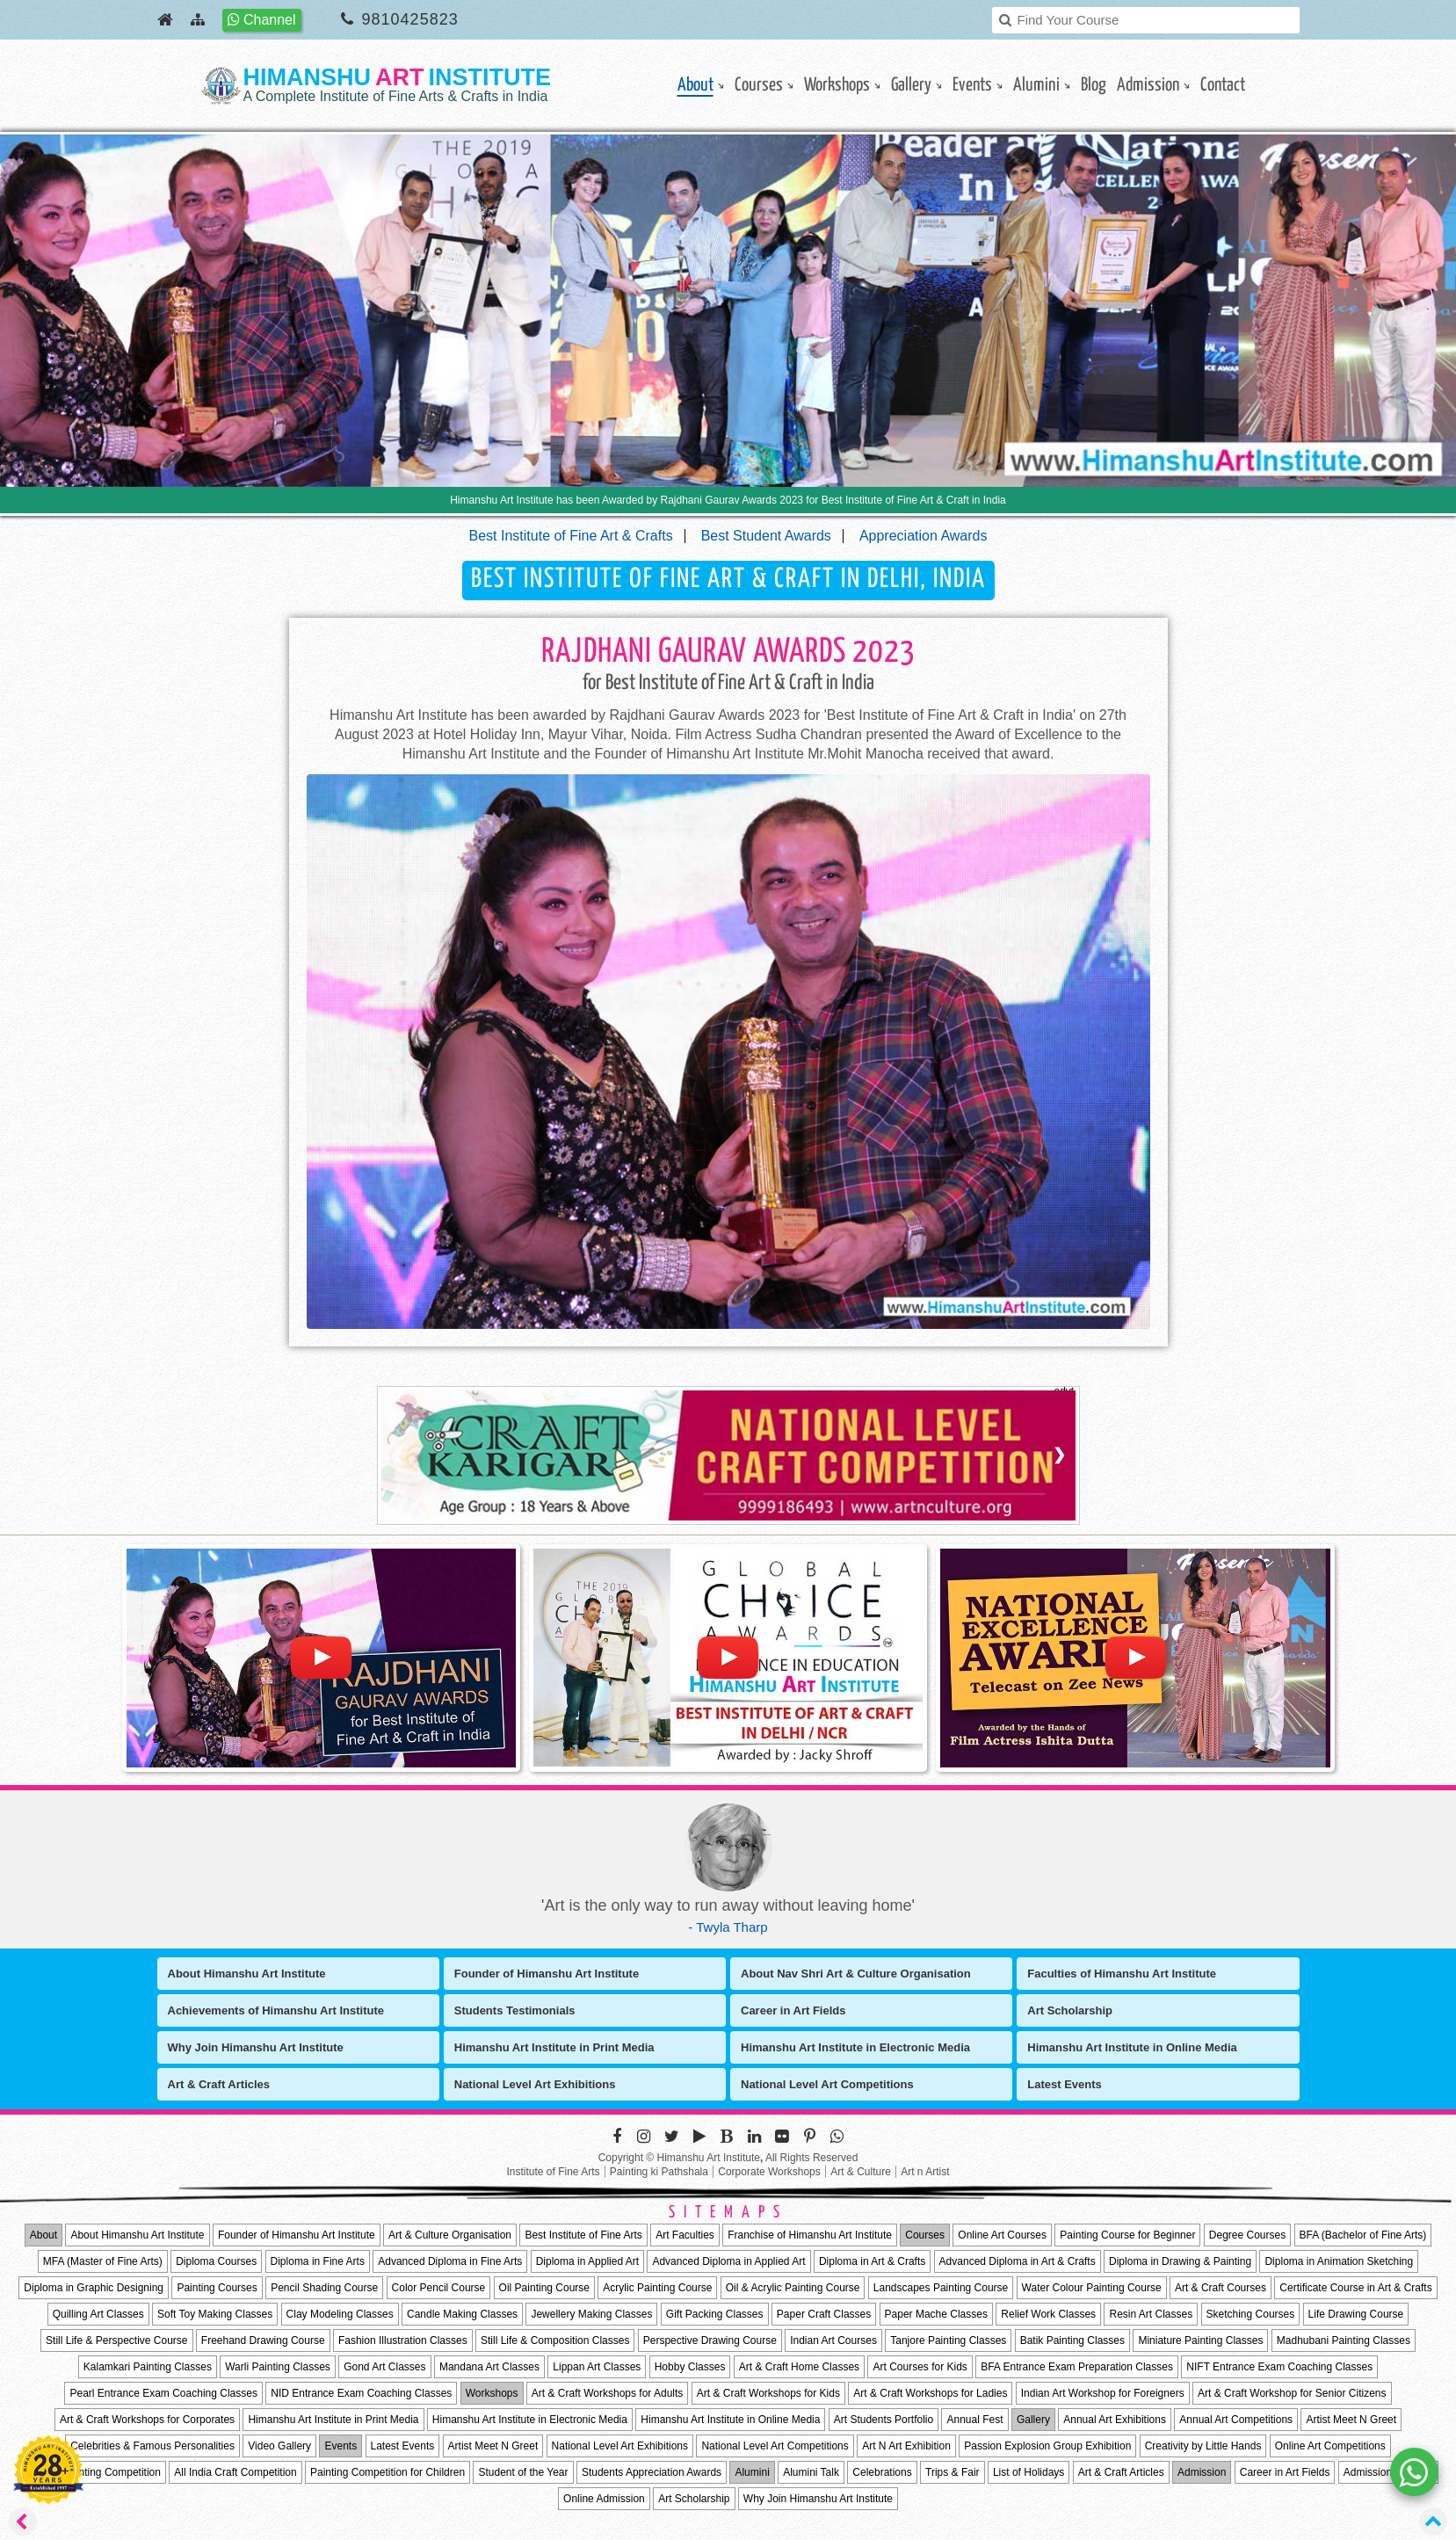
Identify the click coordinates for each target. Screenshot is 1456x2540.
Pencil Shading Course (324, 2288)
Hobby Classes (690, 2367)
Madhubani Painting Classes (1343, 2340)
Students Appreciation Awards (651, 2472)
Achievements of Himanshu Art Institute (276, 2010)
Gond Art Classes (384, 2367)
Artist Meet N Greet (1351, 2419)
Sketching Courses (1250, 2314)
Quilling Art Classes (98, 2314)
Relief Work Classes (1048, 2314)
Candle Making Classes (462, 2314)
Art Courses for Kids (920, 2367)
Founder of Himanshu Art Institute (546, 1973)
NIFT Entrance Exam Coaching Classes (1279, 2367)
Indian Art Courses (833, 2340)
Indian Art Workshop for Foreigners (1102, 2393)
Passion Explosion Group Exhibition (1047, 2446)
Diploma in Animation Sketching (1338, 2261)
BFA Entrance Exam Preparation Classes (1077, 2367)
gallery (911, 85)
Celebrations (881, 2472)
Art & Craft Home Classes (799, 2367)
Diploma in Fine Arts (318, 2261)
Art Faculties (685, 2235)
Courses (759, 85)
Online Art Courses (1002, 2235)
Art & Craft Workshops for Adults (608, 2393)
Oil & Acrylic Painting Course (793, 2288)
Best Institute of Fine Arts (583, 2235)
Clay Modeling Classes (340, 2314)
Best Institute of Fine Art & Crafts (571, 536)
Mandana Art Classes (489, 2367)
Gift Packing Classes (715, 2314)
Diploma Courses (216, 2261)
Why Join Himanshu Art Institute (256, 2047)
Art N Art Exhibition (906, 2446)
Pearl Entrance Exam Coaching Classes (163, 2393)
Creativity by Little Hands (1203, 2446)
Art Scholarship (1069, 2010)
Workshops (837, 85)
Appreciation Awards (923, 536)
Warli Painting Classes (277, 2367)
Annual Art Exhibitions (1114, 2419)
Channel (262, 19)
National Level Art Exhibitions (535, 2084)
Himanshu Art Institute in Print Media (554, 2047)
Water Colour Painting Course (1092, 2288)
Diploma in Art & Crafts (872, 2261)
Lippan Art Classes (597, 2367)
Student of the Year (523, 2472)
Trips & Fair (952, 2472)
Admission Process (1388, 2472)
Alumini (1036, 85)
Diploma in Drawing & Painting (1180, 2261)
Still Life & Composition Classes (555, 2340)
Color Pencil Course (439, 2288)
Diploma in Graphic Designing (93, 2288)
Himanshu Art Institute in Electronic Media (855, 2047)
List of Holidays (1028, 2472)
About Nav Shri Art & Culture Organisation (856, 1973)
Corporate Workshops (769, 2172)
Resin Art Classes (1150, 2314)
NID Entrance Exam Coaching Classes (361, 2393)
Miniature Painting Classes (1200, 2340)
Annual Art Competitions (1236, 2419)
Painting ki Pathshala (659, 2172)
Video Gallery (279, 2446)
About (695, 85)
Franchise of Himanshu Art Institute (810, 2235)
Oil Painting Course (544, 2288)
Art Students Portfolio (883, 2419)
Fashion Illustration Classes (402, 2340)
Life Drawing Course (1356, 2314)
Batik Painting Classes (1072, 2340)
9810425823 (410, 19)
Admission (1148, 85)
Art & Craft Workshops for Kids (768, 2393)
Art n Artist (925, 2172)
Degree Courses (1247, 2235)
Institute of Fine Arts (552, 2172)
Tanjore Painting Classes (948, 2340)
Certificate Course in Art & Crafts (1355, 2288)
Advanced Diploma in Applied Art (728, 2261)
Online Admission (604, 2499)
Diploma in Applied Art (587, 2261)
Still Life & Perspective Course (116, 2340)
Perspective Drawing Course (710, 2340)
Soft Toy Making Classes (214, 2314)
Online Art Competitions (1330, 2446)
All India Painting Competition (92, 2472)
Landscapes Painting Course (940, 2288)
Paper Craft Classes (824, 2314)
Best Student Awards (766, 536)
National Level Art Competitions (827, 2084)
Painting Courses (217, 2288)
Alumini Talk (811, 2472)
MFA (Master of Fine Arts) (103, 2261)
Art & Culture (860, 2172)
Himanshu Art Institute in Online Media (1132, 2047)
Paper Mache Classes (936, 2314)
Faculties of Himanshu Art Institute (1121, 1973)
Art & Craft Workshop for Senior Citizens (1292, 2393)
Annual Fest (974, 2419)
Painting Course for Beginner (1127, 2235)
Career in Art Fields (793, 2010)
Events (972, 85)
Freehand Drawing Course (263, 2340)
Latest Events (1064, 2084)
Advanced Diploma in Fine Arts (450, 2261)
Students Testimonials (515, 2010)
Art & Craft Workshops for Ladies (930, 2393)
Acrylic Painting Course (657, 2288)
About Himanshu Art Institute (247, 1973)
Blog (1093, 85)
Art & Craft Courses (1220, 2288)
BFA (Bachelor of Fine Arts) (1363, 2235)
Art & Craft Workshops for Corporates (147, 2419)
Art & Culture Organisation (449, 2235)
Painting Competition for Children (387, 2472)
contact (1222, 85)
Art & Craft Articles (219, 2084)
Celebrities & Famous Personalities (152, 2446)
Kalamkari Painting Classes (147, 2367)
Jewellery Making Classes (591, 2314)
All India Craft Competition (235, 2472)
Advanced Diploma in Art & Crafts (1017, 2261)
